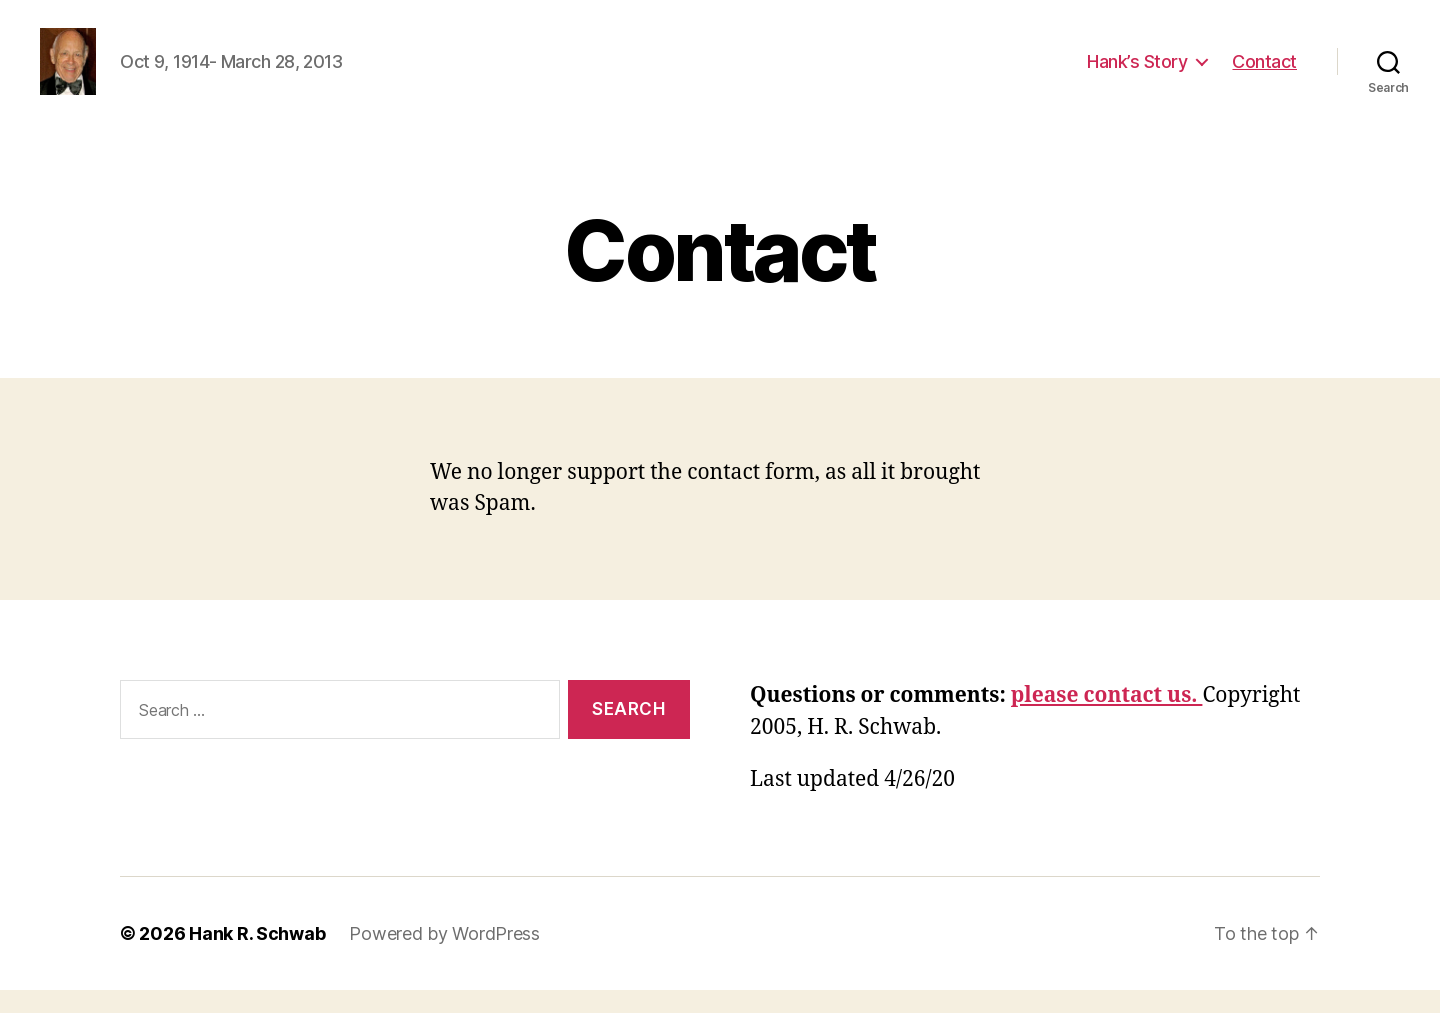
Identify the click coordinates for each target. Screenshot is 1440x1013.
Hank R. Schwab (257, 956)
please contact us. (1107, 719)
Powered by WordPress (444, 956)
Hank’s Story (1137, 72)
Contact (1264, 72)
